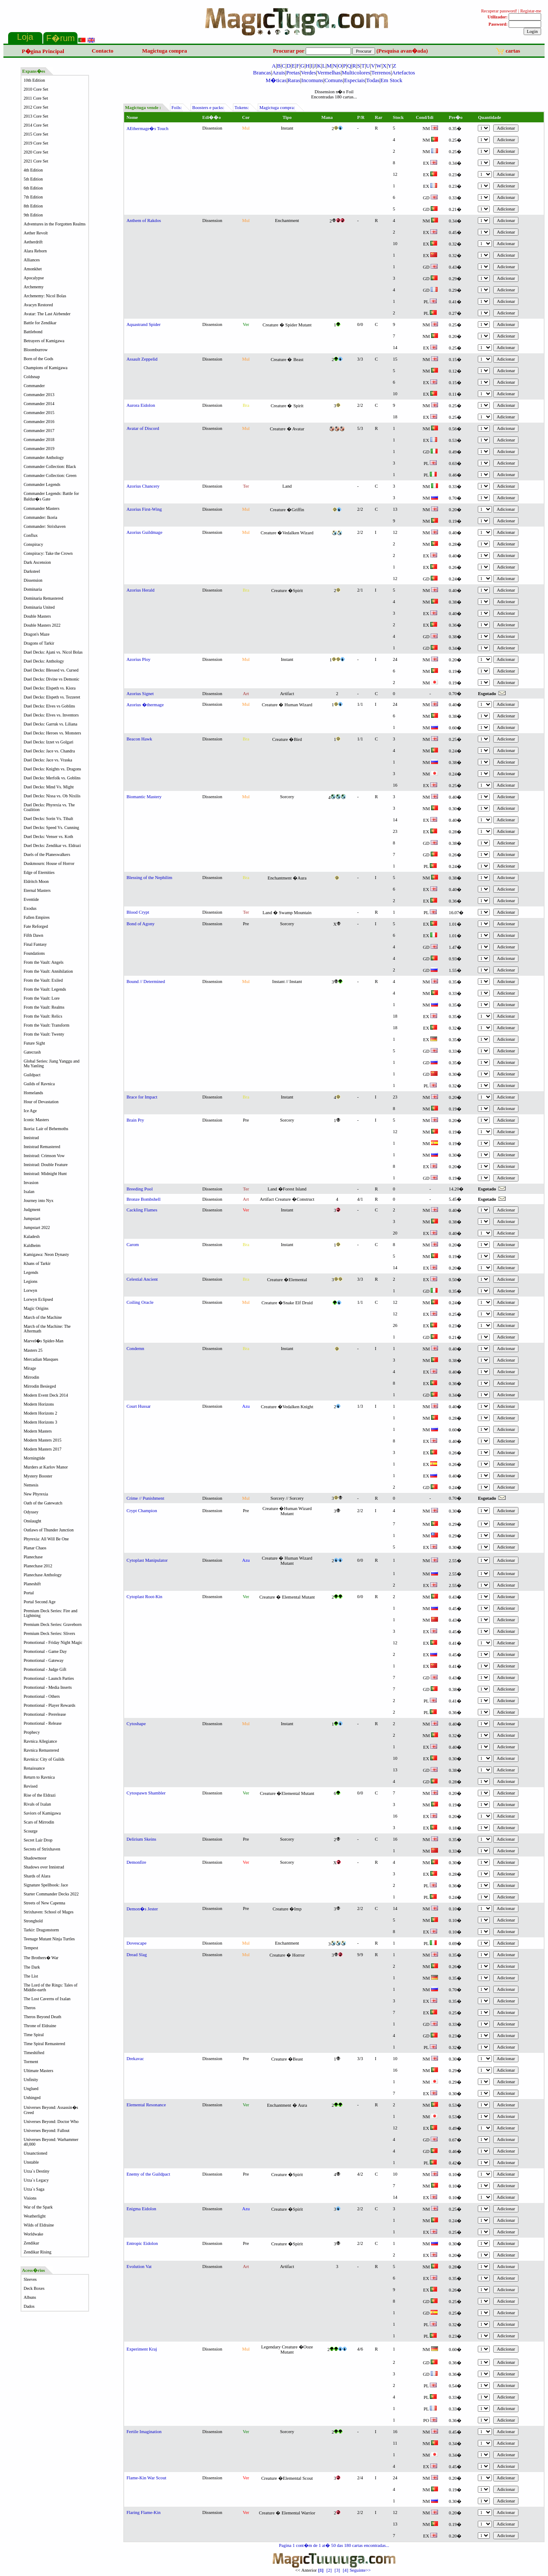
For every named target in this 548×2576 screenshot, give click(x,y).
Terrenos (380, 72)
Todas (372, 80)
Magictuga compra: (277, 107)
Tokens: (241, 107)
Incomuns (312, 80)
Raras (294, 80)
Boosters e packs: (208, 107)
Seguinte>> (373, 2568)
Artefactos (403, 72)
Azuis (278, 72)
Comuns (334, 80)
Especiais (354, 80)
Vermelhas (329, 72)
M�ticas (276, 80)
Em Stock (391, 80)
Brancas (262, 72)
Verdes (308, 72)
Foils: (176, 107)
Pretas (293, 72)
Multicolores (356, 72)
